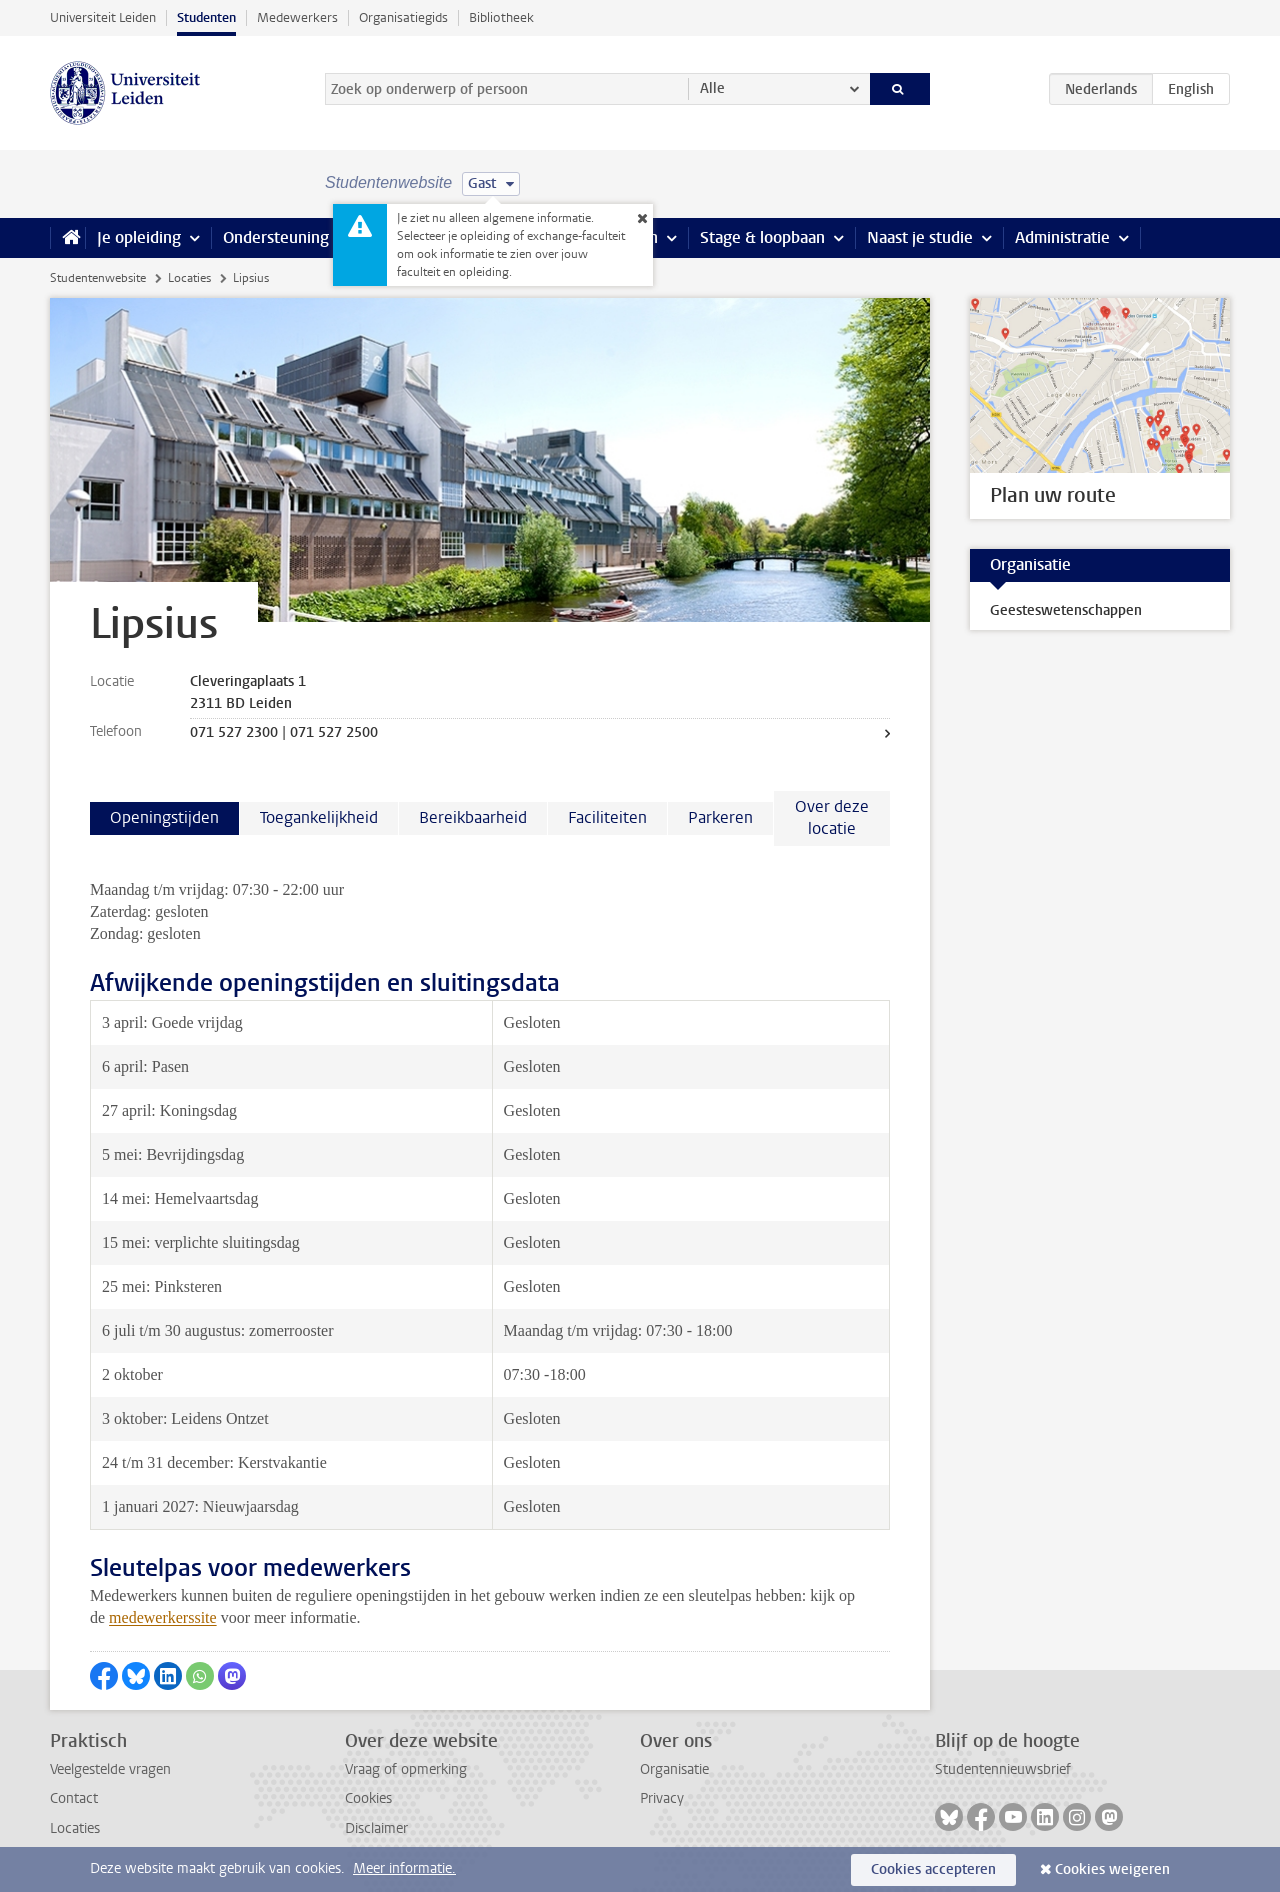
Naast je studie (920, 237)
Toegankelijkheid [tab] (319, 817)
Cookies (368, 1798)
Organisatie (674, 1769)
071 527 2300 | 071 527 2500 (284, 732)
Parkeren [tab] (720, 817)
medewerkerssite (163, 1617)
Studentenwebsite (98, 278)
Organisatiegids (403, 17)
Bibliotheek (501, 17)
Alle (712, 88)
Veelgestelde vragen (110, 1769)
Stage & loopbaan (762, 237)
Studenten (206, 17)
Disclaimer (376, 1828)
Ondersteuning (276, 237)
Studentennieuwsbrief (1003, 1769)
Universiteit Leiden (103, 17)
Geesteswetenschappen (1066, 610)
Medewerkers (297, 17)
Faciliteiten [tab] (607, 817)
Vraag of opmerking (406, 1769)
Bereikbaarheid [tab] (473, 817)
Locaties (189, 278)
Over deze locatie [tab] (832, 817)
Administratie (1062, 237)
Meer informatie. (404, 1868)
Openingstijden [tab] (164, 817)
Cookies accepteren (933, 1869)
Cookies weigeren (1112, 1869)
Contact (74, 1798)
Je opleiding (139, 237)
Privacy (662, 1798)
